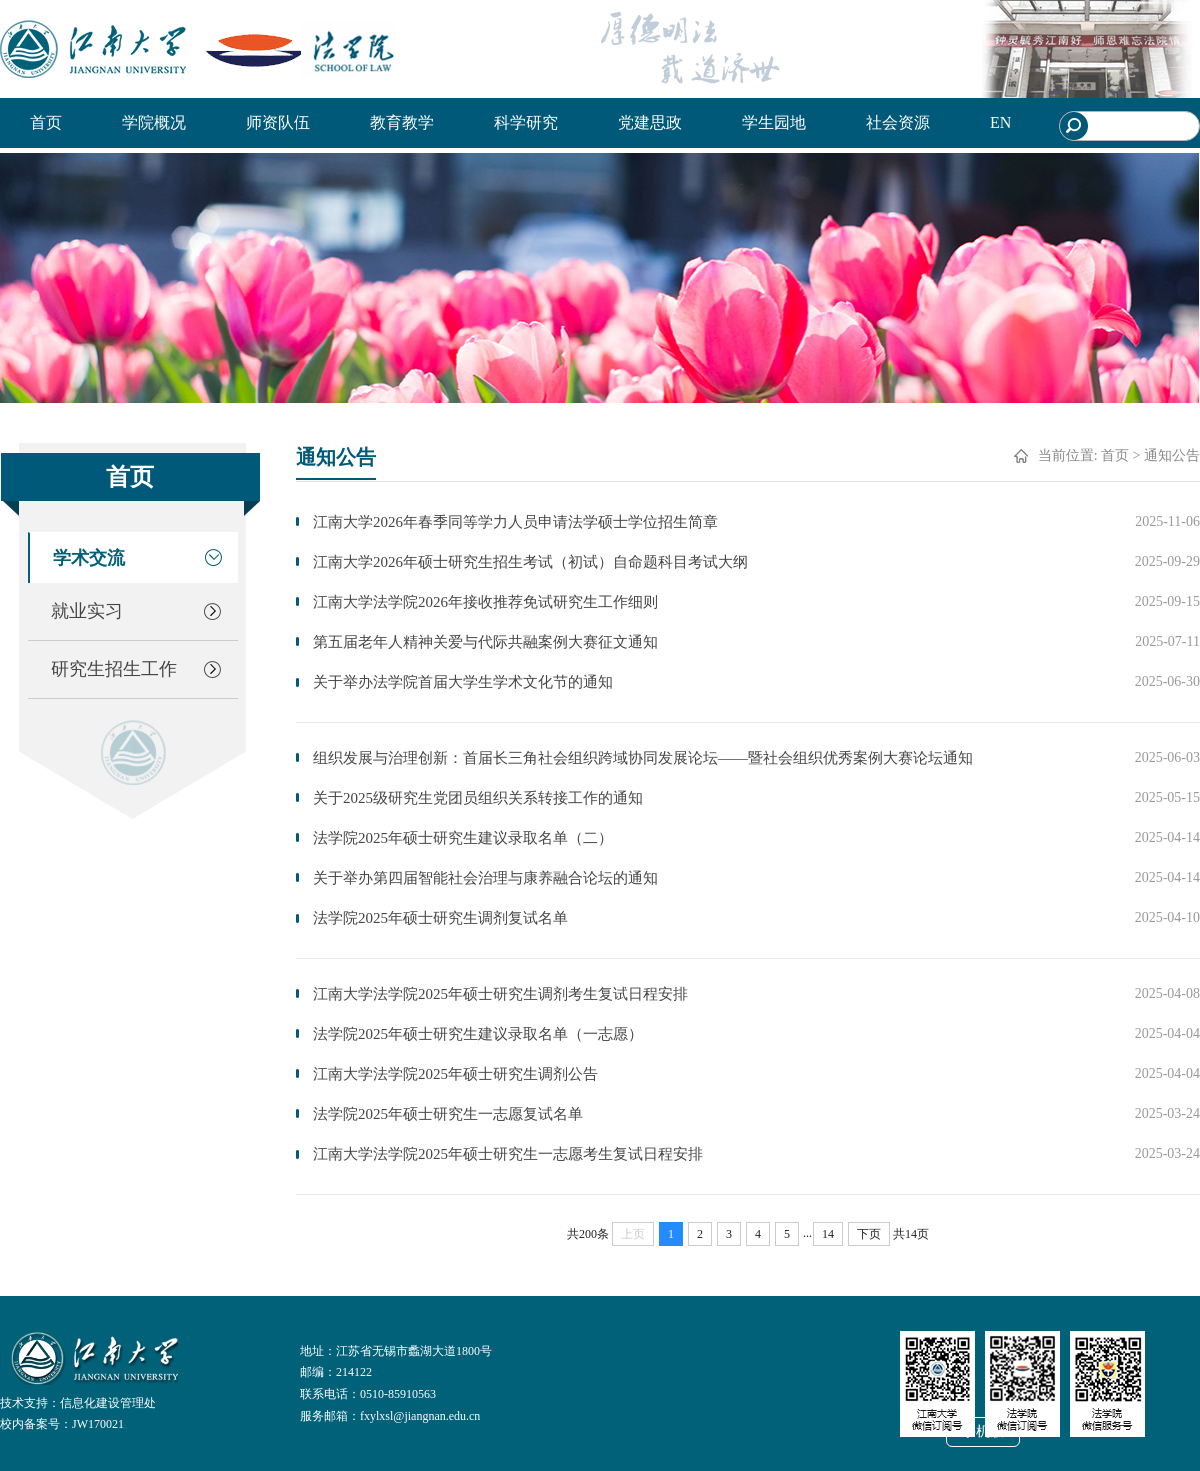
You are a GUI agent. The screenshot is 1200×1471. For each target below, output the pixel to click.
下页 (869, 1234)
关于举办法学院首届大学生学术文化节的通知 (463, 682)
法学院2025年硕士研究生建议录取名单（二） (463, 838)
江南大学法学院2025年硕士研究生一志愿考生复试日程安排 (508, 1154)
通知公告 (1172, 455)
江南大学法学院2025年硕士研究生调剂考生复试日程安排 (500, 994)
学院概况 (154, 122)
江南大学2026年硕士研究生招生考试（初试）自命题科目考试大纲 (530, 562)
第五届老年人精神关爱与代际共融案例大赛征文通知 (485, 642)
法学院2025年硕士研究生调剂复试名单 (440, 918)
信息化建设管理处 (108, 1403)
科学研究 (526, 122)
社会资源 (898, 122)
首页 (46, 122)
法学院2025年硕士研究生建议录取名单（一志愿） (478, 1034)
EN (1000, 122)
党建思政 (650, 122)
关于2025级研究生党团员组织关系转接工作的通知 (478, 798)
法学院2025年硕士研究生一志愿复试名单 (448, 1114)
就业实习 (87, 611)
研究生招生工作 (114, 669)
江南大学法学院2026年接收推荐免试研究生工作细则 (485, 602)
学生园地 (774, 122)
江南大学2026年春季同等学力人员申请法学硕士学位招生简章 (515, 522)
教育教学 (402, 122)
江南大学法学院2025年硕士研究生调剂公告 (455, 1074)
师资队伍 (278, 122)
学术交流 (89, 558)
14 (828, 1234)
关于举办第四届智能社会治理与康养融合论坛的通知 (485, 878)
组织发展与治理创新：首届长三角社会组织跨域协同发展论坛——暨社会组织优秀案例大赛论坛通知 (643, 758)
